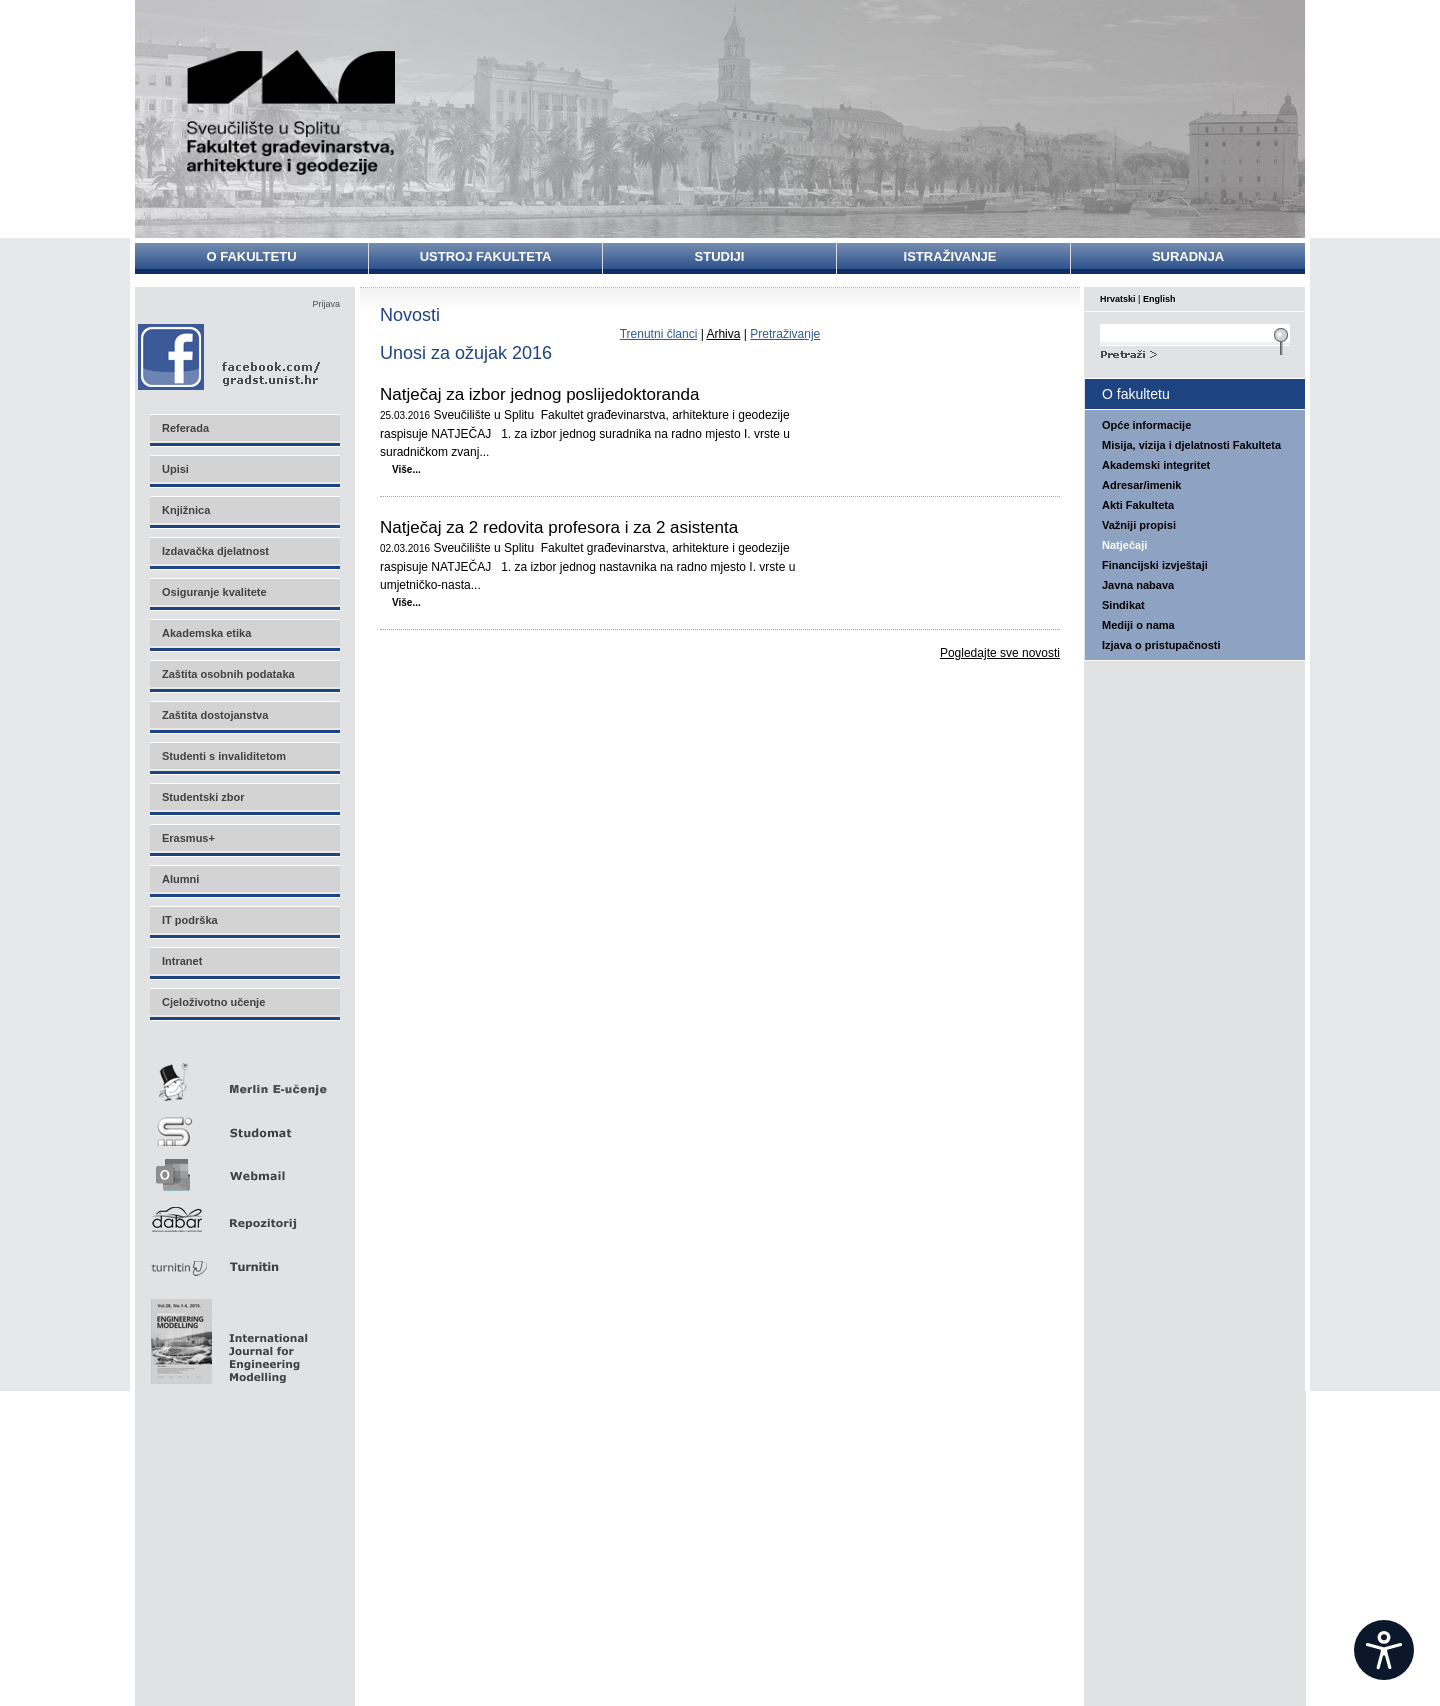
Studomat (244, 1123)
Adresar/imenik (1141, 485)
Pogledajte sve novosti (1000, 653)
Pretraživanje (785, 334)
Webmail (244, 1168)
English (1159, 299)
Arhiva (723, 334)
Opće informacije (1146, 425)
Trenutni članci (659, 334)
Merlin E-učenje (244, 1078)
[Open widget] (1384, 1650)
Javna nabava (1138, 585)
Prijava (326, 304)
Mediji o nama (1138, 625)
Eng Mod (226, 1336)
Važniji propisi (1139, 525)
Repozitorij (244, 1213)
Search (1195, 352)
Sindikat (1123, 605)
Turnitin (244, 1258)
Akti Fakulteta (1138, 505)
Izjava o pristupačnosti (1161, 645)
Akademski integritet (1156, 465)
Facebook (230, 356)
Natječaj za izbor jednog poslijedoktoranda (539, 395)
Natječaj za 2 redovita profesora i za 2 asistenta (559, 528)
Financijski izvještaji (1155, 565)
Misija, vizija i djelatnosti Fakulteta (1191, 445)
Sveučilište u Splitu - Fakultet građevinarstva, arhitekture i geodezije (292, 112)
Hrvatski (1118, 299)
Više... (406, 469)
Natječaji (1124, 545)
